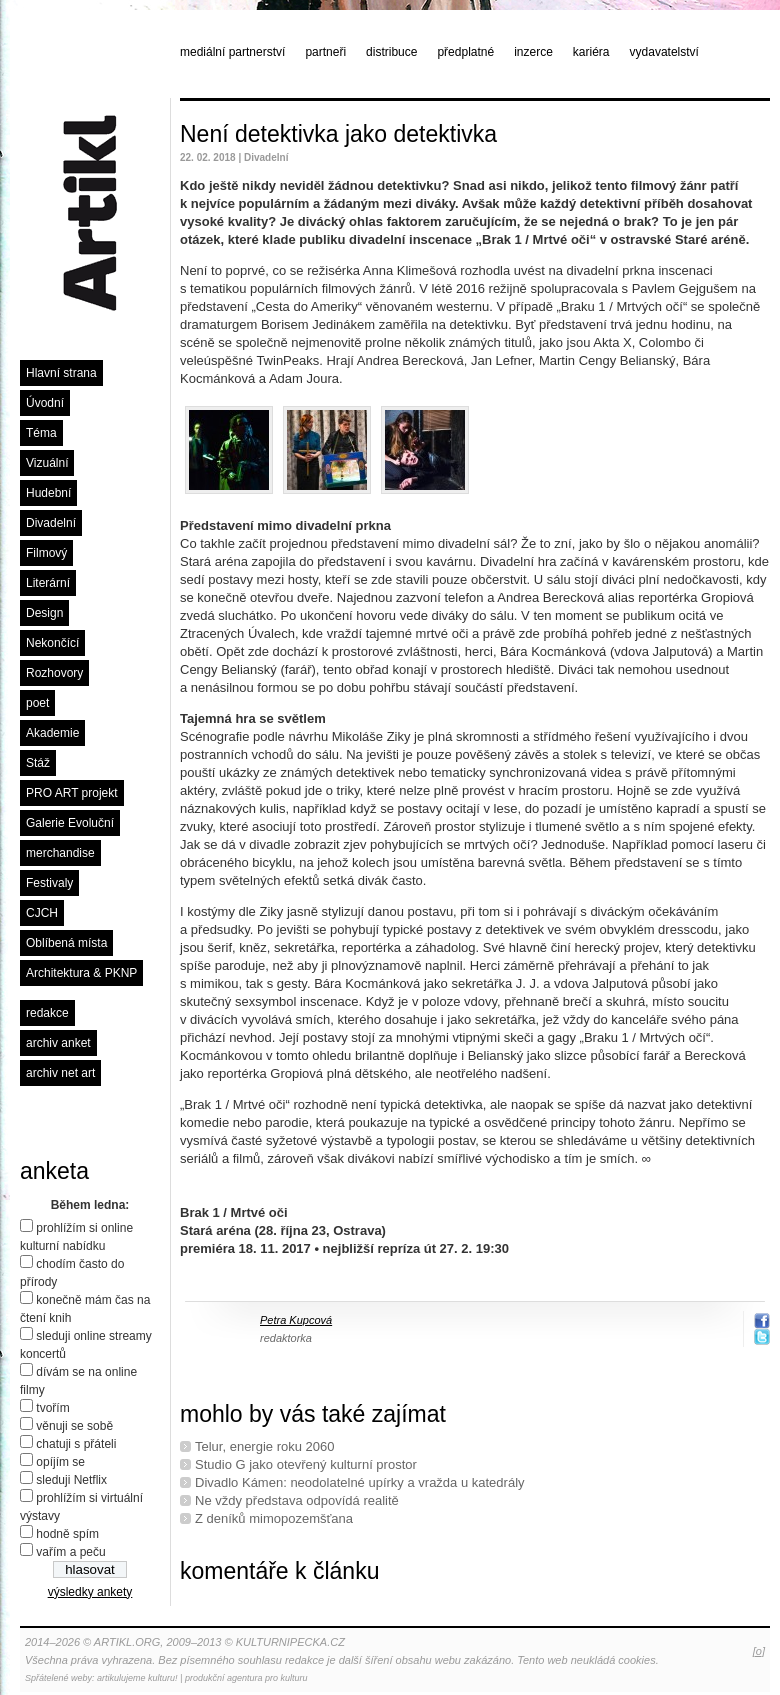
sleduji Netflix (71, 1480)
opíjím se (60, 1462)
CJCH (42, 913)
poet (37, 703)
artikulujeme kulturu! (137, 1678)
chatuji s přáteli (76, 1444)
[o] (759, 1651)
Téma (41, 433)
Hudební (48, 493)
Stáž (38, 763)
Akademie (52, 733)
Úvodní (45, 403)
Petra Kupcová (296, 1320)
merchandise (60, 853)
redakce (47, 1013)
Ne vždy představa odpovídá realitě (297, 1500)
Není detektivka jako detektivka (338, 134)
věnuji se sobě (74, 1426)
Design (44, 613)
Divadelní (51, 523)
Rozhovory (54, 673)
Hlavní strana (61, 373)
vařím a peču (70, 1552)
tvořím (52, 1408)
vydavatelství (664, 52)
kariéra (591, 52)
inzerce (533, 52)
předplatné (465, 52)
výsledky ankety (90, 1592)
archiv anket (58, 1043)
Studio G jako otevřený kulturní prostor (306, 1464)
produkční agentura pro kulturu (246, 1678)
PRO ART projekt (72, 793)
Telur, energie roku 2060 (264, 1446)
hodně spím (67, 1534)
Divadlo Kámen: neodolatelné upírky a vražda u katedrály (360, 1482)
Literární (48, 583)
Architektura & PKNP (81, 973)
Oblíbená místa (66, 943)
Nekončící (52, 643)
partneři (325, 52)
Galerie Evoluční (70, 823)
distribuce (391, 52)
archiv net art (60, 1073)
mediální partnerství (232, 52)
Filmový (46, 553)
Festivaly (49, 883)
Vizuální (47, 463)
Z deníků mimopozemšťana (274, 1518)
